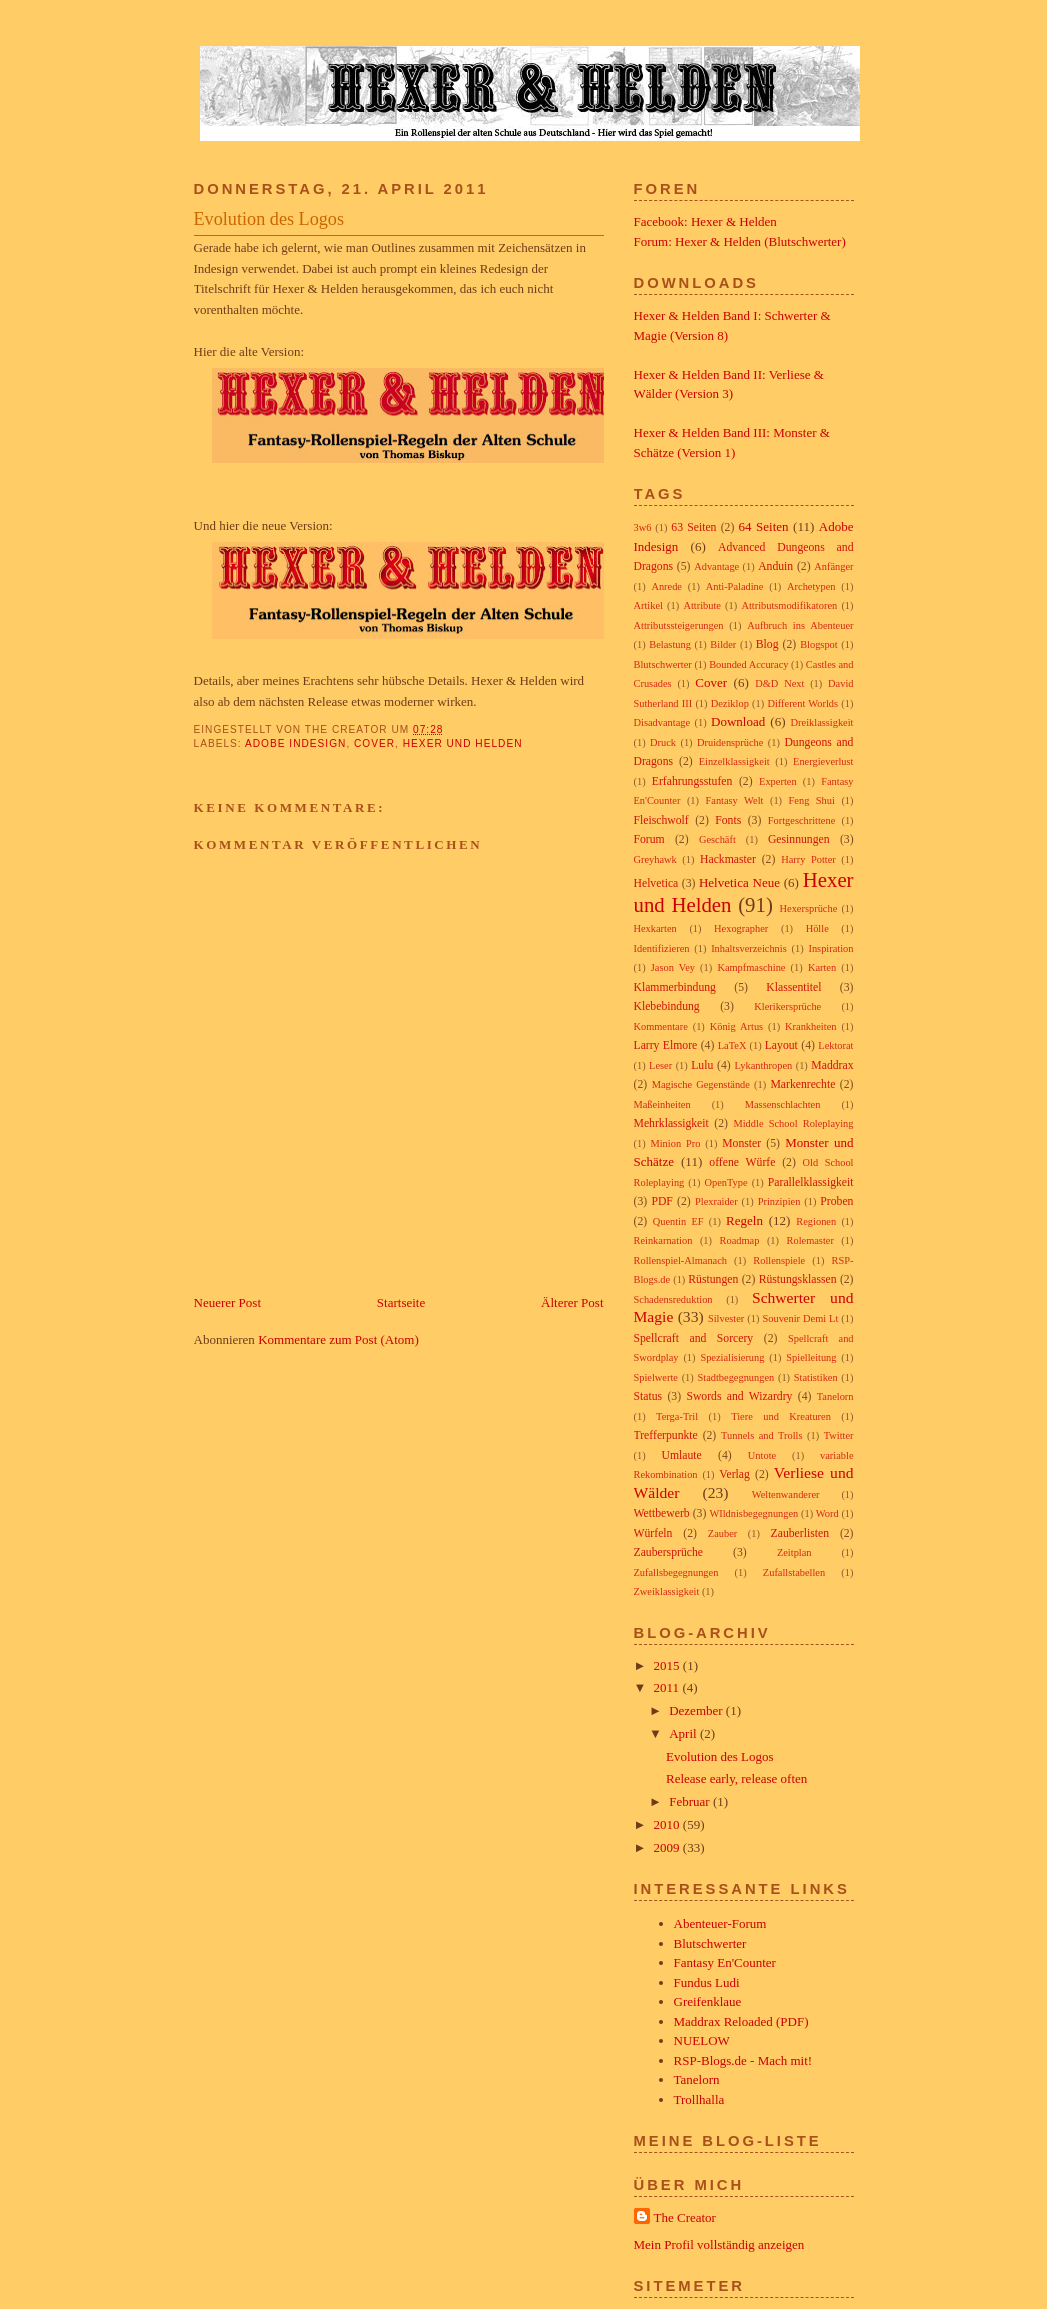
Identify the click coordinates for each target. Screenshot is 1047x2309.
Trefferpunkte (666, 1435)
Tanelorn (835, 1396)
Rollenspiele (779, 1260)
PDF (661, 1201)
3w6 (643, 527)
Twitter (839, 1435)
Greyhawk (655, 859)
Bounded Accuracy (748, 664)
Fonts (728, 820)
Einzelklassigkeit (734, 761)
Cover (374, 743)
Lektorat (835, 1045)
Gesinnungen (799, 839)
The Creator (685, 2217)
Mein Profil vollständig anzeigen (719, 2244)
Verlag (734, 1474)
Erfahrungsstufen (692, 781)
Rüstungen (713, 1279)
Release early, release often (736, 1778)
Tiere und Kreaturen (781, 1416)
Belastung (670, 644)
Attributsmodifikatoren (789, 605)
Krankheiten (810, 1026)
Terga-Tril (677, 1416)
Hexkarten (655, 928)
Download (738, 721)
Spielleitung (811, 1357)
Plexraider (716, 1201)
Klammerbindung (675, 987)
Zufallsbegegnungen (676, 1572)
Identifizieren (662, 948)
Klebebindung (667, 1006)
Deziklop (730, 703)
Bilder (723, 644)
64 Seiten (764, 526)
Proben (836, 1201)
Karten (822, 967)
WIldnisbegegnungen (753, 1513)
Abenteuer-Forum (720, 1923)
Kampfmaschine (751, 967)
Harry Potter (808, 859)
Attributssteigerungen (679, 625)
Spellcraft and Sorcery (694, 1338)
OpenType (725, 1182)
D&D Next (779, 683)
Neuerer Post (228, 1302)
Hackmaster (728, 859)
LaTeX (732, 1045)
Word (827, 1513)
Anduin (775, 566)
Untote (762, 1455)
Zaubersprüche (668, 1552)
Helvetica (656, 883)
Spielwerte (656, 1377)
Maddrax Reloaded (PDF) (741, 2021)
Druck (663, 742)
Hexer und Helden (463, 743)
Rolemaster (810, 1240)
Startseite (401, 1302)
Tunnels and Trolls (761, 1435)
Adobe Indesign (295, 743)
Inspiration (830, 948)
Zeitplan (794, 1552)
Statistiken (816, 1377)
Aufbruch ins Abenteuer (800, 625)
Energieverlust (823, 761)
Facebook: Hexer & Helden (705, 221)
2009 (668, 1847)
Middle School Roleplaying (793, 1123)
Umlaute (682, 1455)
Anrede (666, 586)
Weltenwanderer (786, 1494)
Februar (691, 1801)
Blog (767, 644)
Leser (660, 1065)
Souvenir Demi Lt (800, 1318)
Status (648, 1396)
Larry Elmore (666, 1045)
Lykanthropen (764, 1065)
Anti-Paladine (735, 586)
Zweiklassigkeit (667, 1591)
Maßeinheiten (662, 1104)
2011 (668, 1687)
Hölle (817, 928)
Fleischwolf (661, 820)
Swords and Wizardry (739, 1396)
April (684, 1733)
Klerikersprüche (787, 1006)
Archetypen (811, 586)
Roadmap (740, 1240)
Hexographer (741, 928)
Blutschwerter (663, 664)
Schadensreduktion (673, 1299)
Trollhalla (699, 2099)
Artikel (648, 605)
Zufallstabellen (794, 1572)
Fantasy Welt (734, 800)
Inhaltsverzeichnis (749, 948)
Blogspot (819, 644)
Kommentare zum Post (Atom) (338, 1339)
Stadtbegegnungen (735, 1377)
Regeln (744, 1220)
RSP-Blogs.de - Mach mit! (743, 2060)
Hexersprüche (809, 908)
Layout (781, 1045)
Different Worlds (802, 703)
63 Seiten (693, 527)
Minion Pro (675, 1143)
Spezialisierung (732, 1357)
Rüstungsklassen (798, 1279)
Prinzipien (779, 1201)
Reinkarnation (663, 1240)
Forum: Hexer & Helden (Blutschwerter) (740, 241)
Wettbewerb (662, 1513)
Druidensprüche (730, 742)
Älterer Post (572, 1302)
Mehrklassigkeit (671, 1123)
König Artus (736, 1026)
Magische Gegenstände (701, 1084)
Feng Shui (812, 800)
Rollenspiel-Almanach (681, 1260)
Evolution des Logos (269, 219)
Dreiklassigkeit (822, 722)
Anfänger (833, 566)
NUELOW (702, 2040)
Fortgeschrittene (802, 820)
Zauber (722, 1533)
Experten (778, 781)
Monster (741, 1143)
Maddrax (832, 1065)
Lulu (702, 1065)
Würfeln (653, 1533)
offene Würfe (742, 1162)
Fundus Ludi (707, 1982)
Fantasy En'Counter (725, 1962)
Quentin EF (678, 1221)
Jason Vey (673, 967)
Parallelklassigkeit (811, 1182)
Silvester (726, 1318)
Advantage (716, 566)
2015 (668, 1665)
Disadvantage (662, 722)
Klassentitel (793, 987)
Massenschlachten (783, 1104)
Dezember (697, 1710)
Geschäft (717, 839)
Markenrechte (802, 1084)
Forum (649, 839)
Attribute (702, 605)
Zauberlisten (800, 1533)
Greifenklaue (708, 2001)
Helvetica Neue (739, 882)
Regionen (816, 1221)
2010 (668, 1824)
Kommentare (661, 1026)
